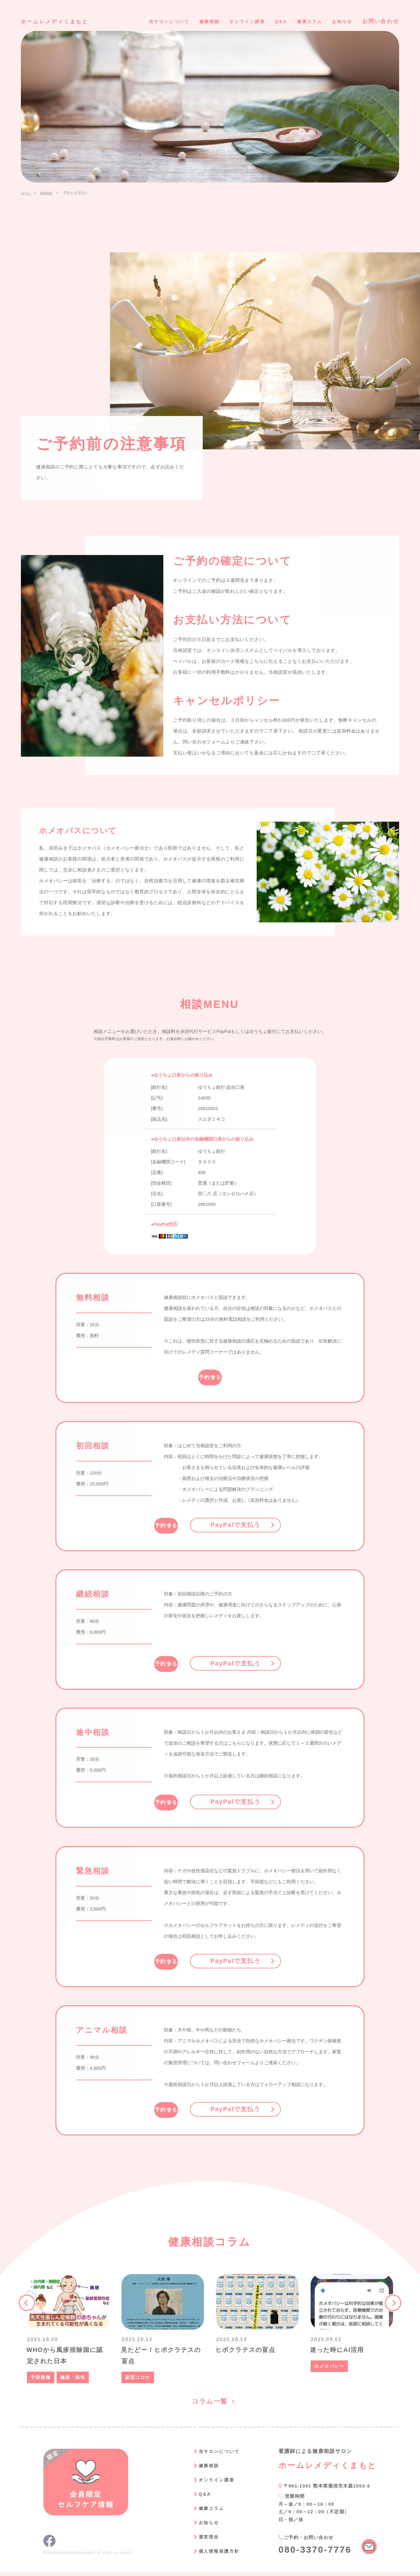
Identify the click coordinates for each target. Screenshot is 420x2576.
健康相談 (188, 21)
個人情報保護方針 (212, 2555)
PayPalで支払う (261, 1524)
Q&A (270, 21)
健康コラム (303, 21)
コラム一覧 (209, 2404)
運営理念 (199, 2540)
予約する (210, 1377)
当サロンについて (141, 21)
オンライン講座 (232, 21)
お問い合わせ (380, 21)
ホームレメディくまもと (60, 21)
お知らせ (340, 21)
